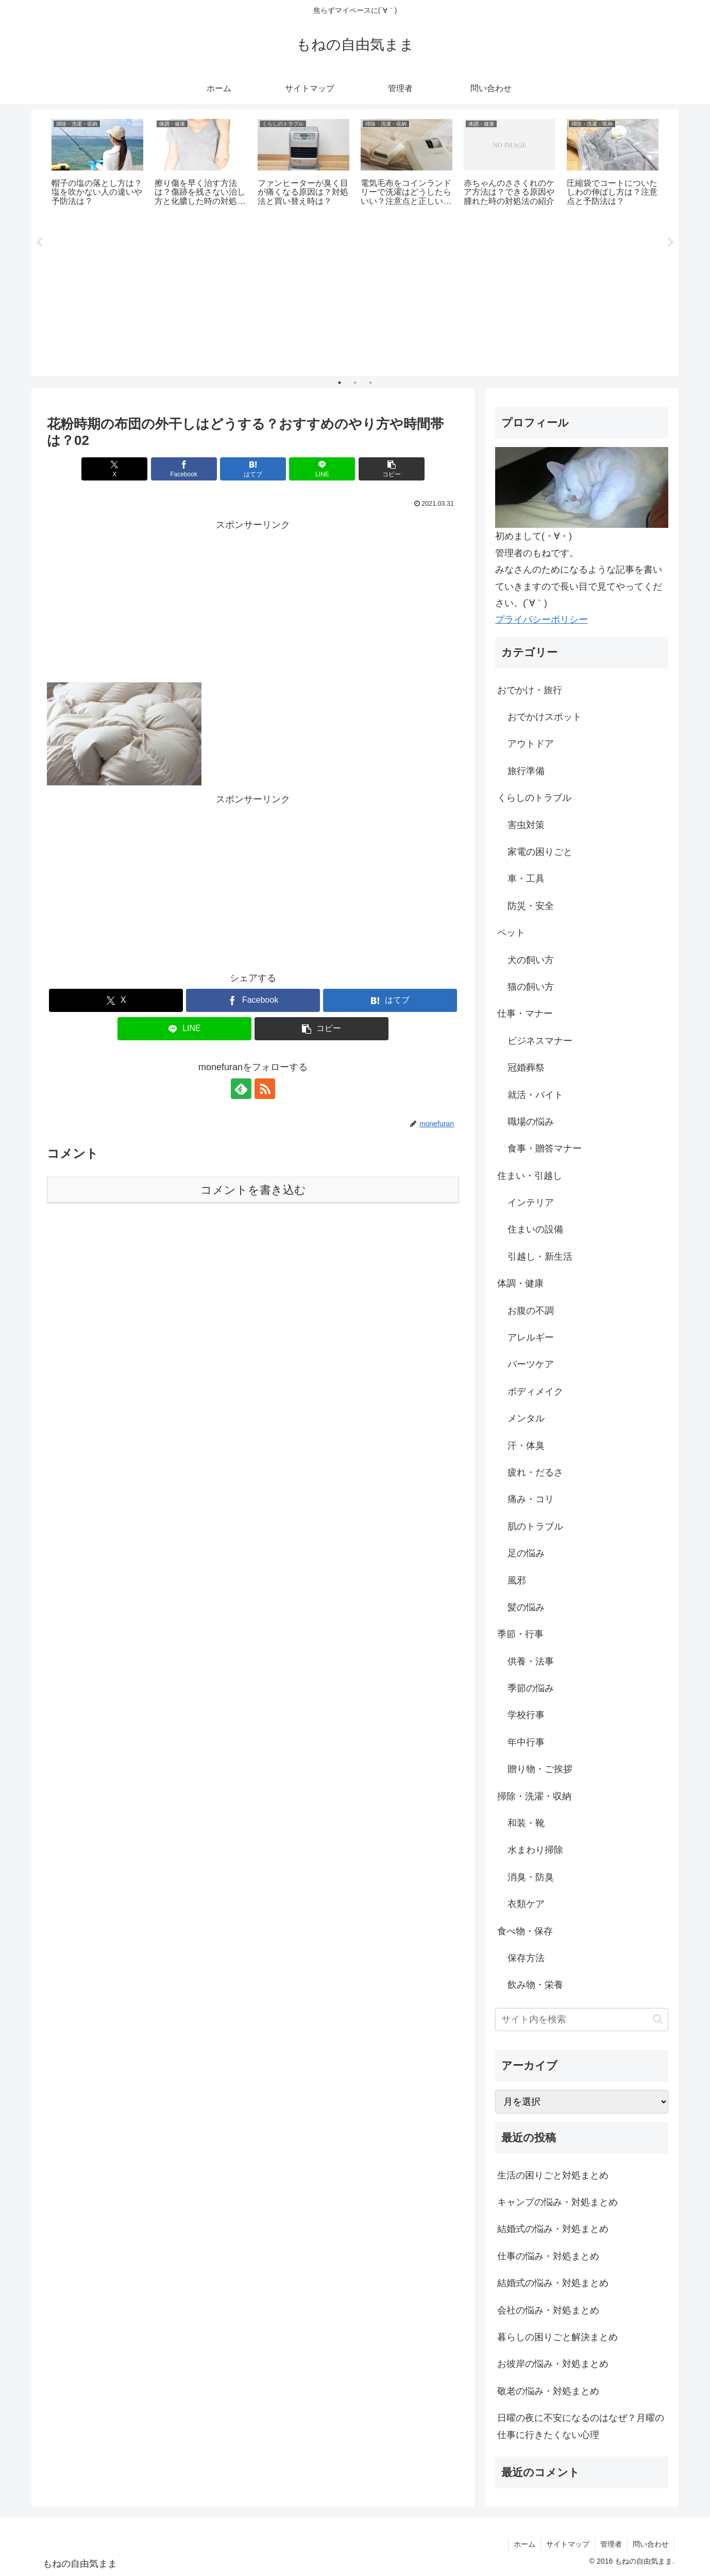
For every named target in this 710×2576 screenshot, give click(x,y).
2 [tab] (355, 382)
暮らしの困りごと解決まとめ (557, 2337)
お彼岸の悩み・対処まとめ (552, 2364)
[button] (392, 468)
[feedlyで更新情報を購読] (241, 1088)
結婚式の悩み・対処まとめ (552, 2229)
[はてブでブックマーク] (253, 468)
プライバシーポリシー (541, 619)
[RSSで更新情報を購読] (265, 1088)
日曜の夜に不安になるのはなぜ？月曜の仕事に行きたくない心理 (580, 2426)
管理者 (611, 2544)
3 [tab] (370, 382)
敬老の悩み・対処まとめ (548, 2391)
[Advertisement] (355, 296)
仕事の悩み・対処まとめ (548, 2256)
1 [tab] (339, 382)
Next (671, 242)
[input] (581, 2019)
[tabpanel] (97, 163)
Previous (39, 242)
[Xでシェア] (114, 468)
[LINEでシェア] (322, 468)
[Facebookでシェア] (184, 468)
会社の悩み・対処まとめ (548, 2310)
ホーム (524, 2544)
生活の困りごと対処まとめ (552, 2175)
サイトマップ (567, 2544)
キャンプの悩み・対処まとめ (557, 2202)
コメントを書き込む (253, 1189)
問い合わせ (651, 2544)
